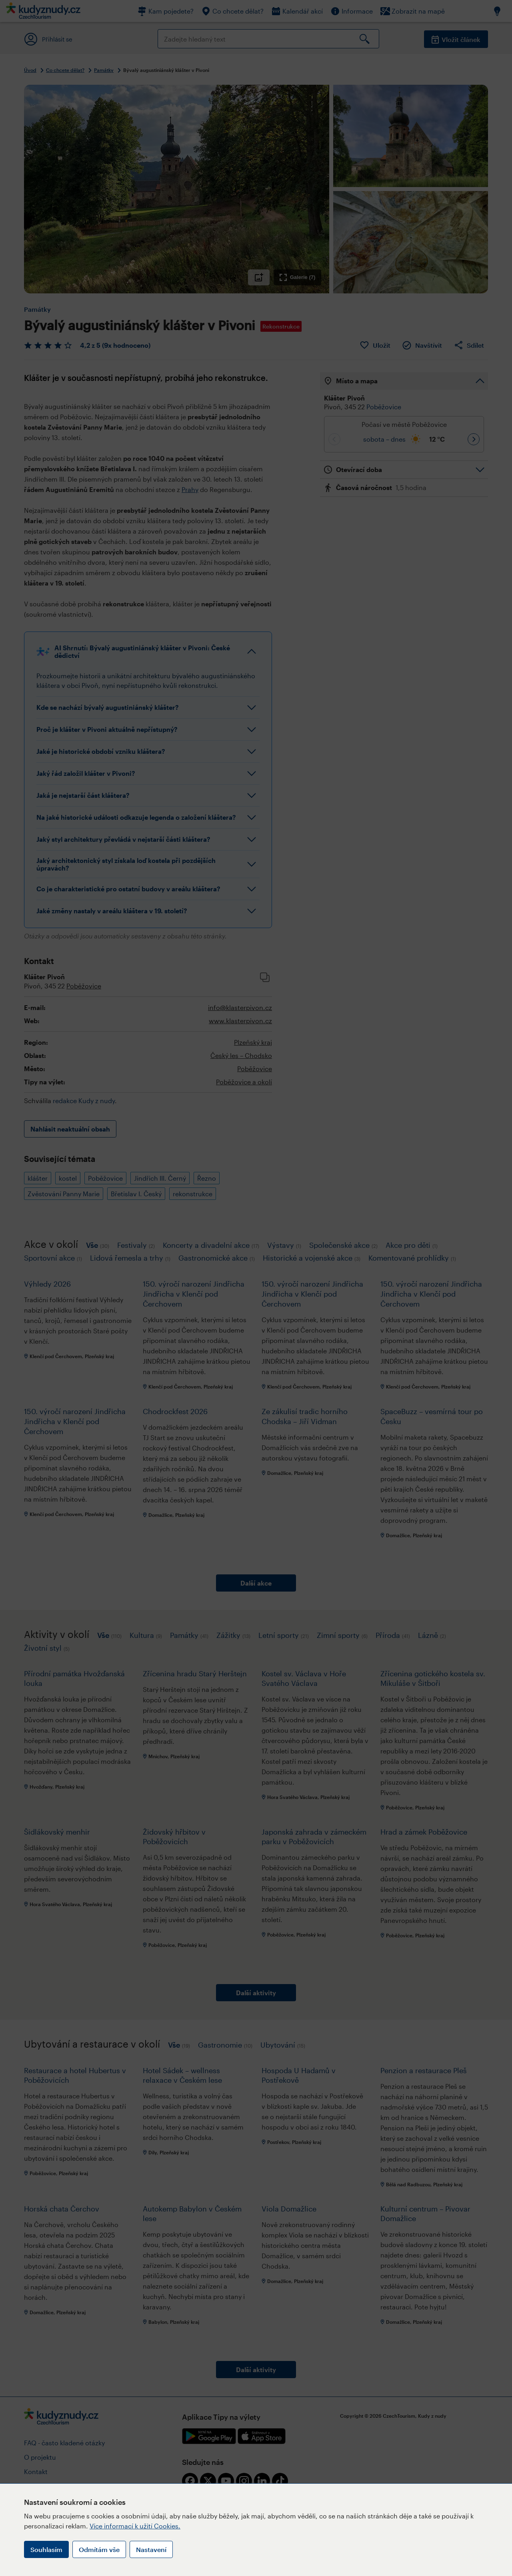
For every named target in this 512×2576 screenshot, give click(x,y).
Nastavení (151, 2549)
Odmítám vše (99, 2549)
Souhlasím (46, 2549)
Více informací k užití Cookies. (135, 2526)
